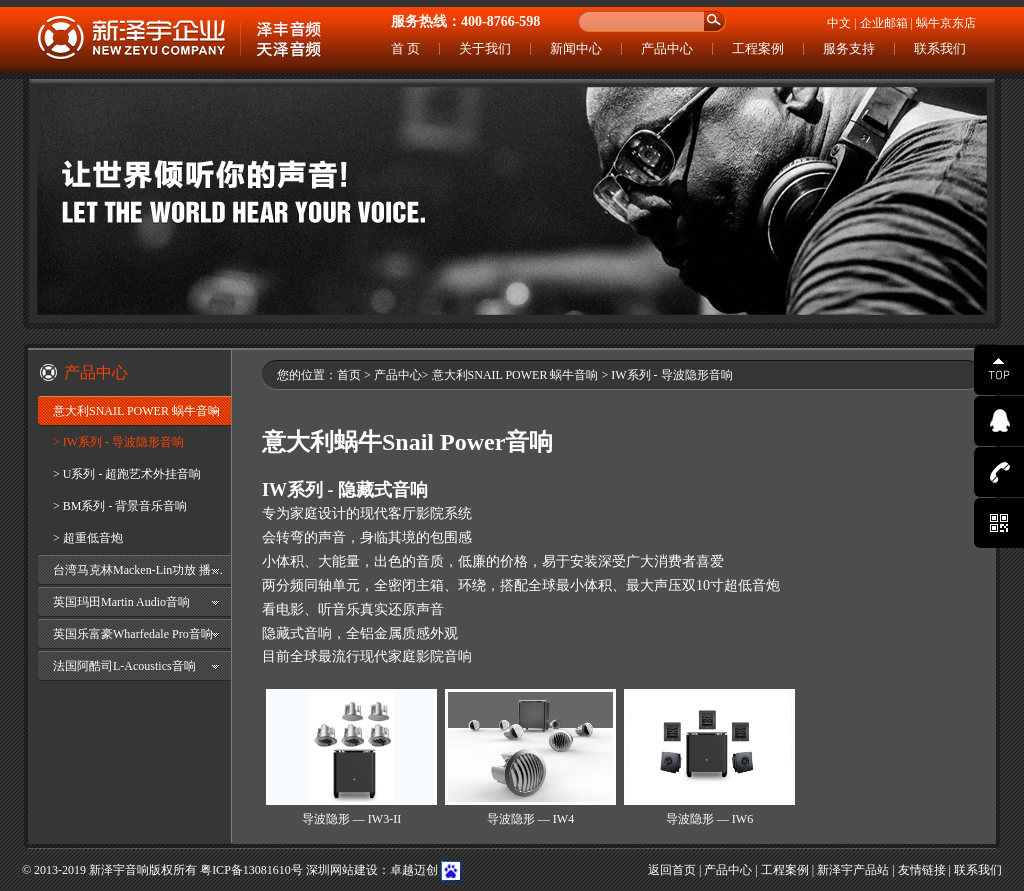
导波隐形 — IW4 (530, 819)
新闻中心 (576, 48)
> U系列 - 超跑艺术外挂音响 (127, 474)
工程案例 (758, 48)
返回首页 (672, 870)
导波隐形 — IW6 (709, 819)
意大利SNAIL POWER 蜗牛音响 (136, 411)
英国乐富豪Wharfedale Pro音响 (133, 634)
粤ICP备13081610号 (251, 870)
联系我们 (940, 48)
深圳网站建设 (342, 870)
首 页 (405, 48)
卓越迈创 (414, 870)
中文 (839, 23)
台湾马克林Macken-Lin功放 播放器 (142, 570)
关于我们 (485, 48)
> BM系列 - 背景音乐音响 (120, 506)
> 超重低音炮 (88, 538)
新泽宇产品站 (853, 870)
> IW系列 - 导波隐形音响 (118, 442)
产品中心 (667, 48)
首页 (349, 375)
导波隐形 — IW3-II (351, 819)
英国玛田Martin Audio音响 (121, 602)
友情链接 (922, 870)
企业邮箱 (884, 23)
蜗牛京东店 (946, 23)
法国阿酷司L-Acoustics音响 (124, 666)
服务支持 (849, 48)
